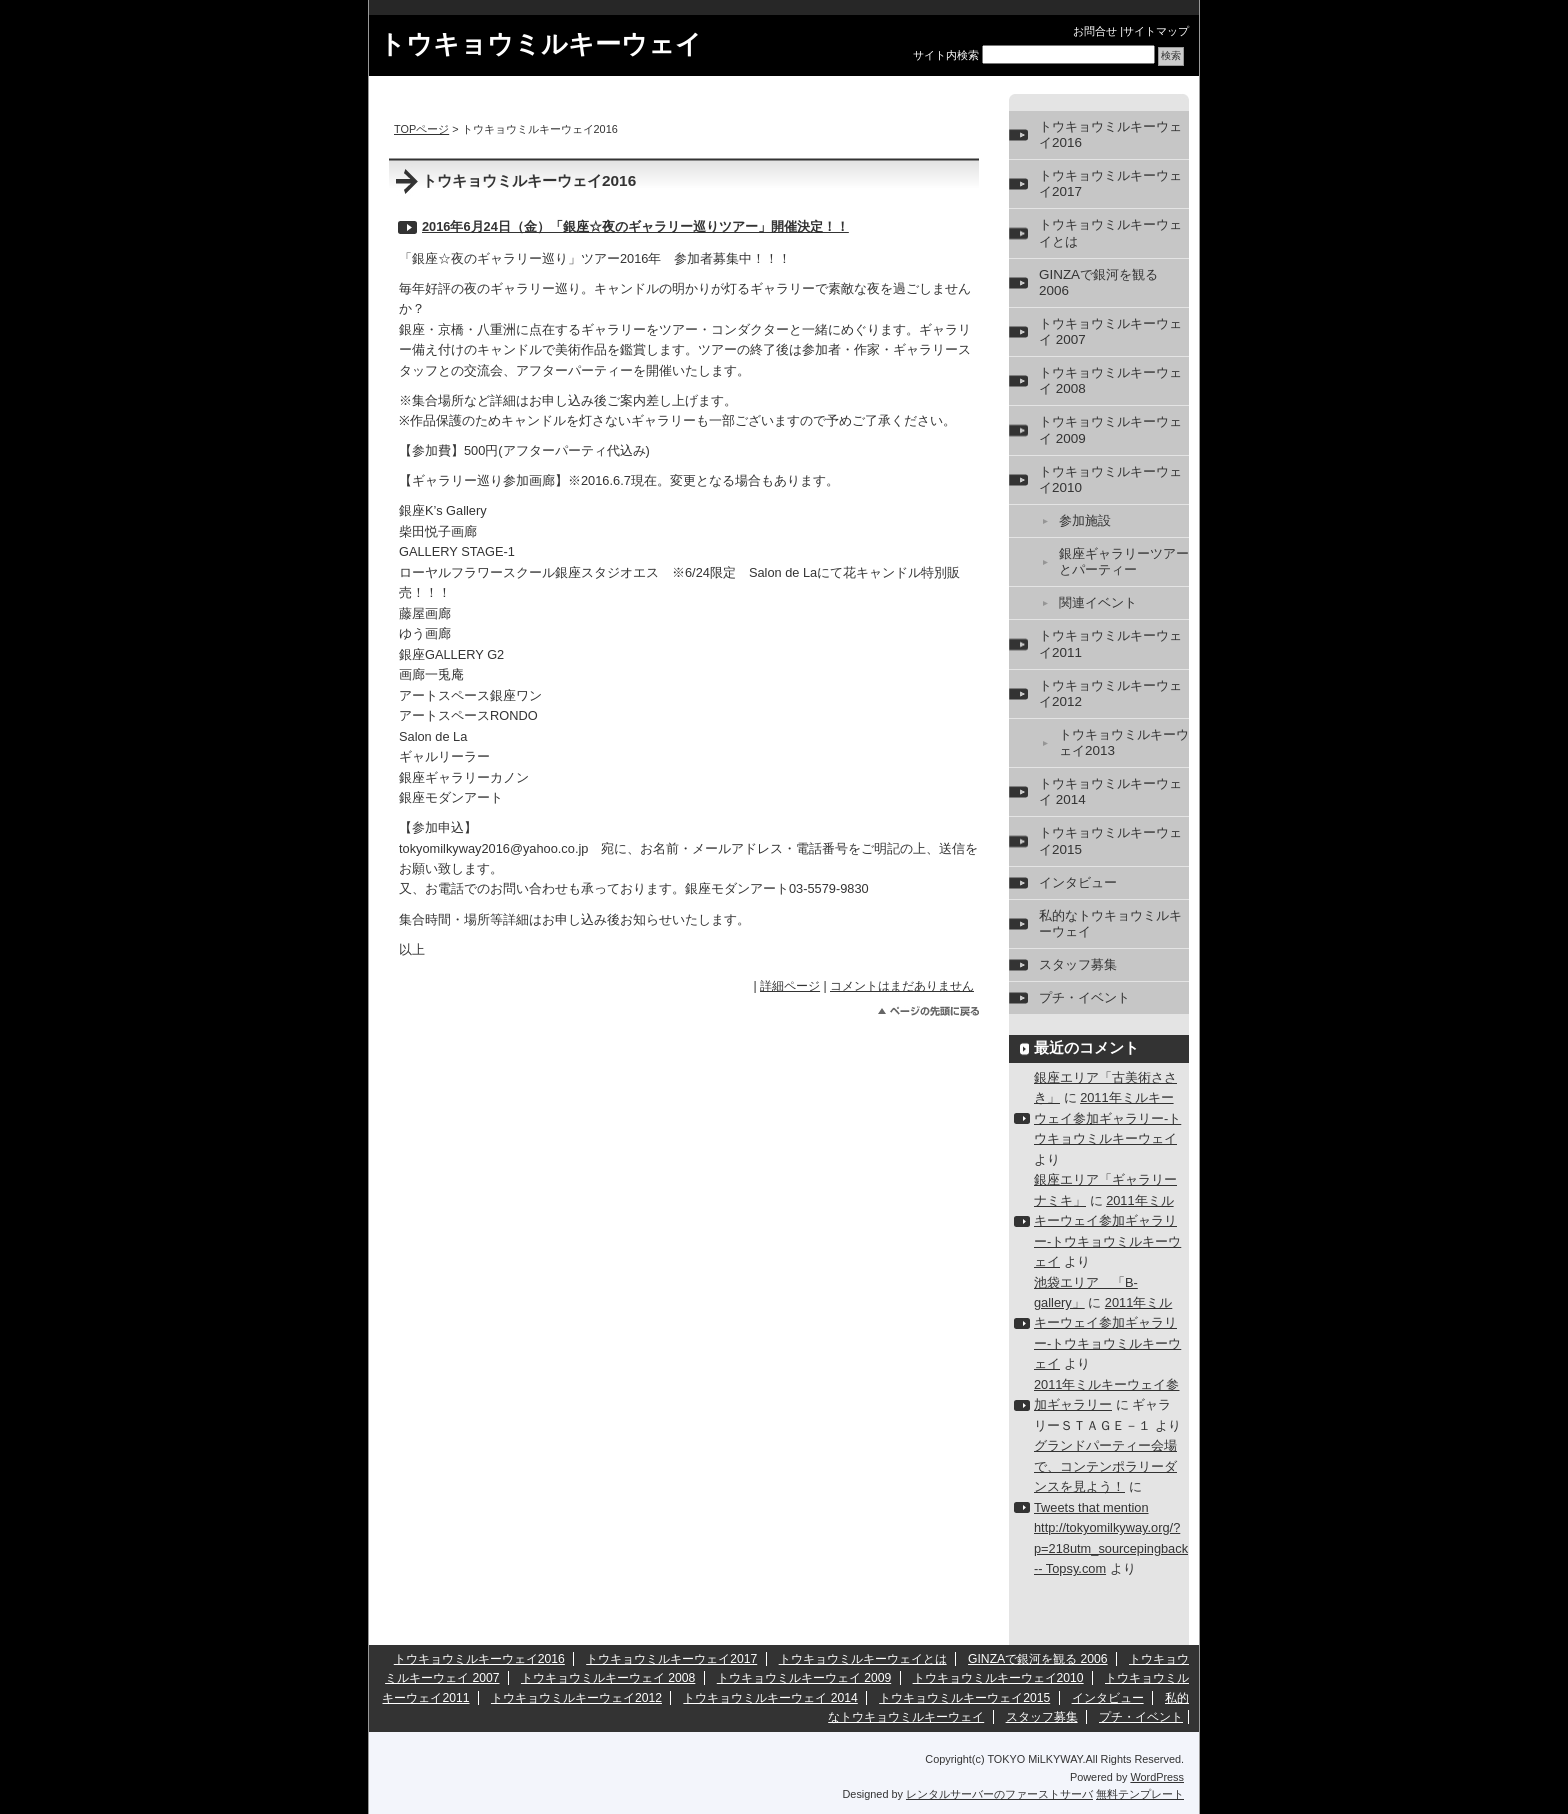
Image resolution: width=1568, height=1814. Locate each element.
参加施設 (1085, 520)
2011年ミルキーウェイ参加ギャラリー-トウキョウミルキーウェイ (1107, 1118)
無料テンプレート (1140, 1794)
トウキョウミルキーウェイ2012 (1110, 693)
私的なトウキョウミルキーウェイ (1110, 923)
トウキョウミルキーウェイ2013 (1124, 742)
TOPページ (421, 129)
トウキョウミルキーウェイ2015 (1110, 840)
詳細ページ (790, 986)
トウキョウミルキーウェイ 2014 (1110, 791)
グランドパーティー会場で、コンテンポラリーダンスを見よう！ (1105, 1466)
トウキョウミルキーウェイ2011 (1110, 643)
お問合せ (1095, 31)
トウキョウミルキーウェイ (540, 44)
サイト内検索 (946, 55)
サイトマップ (1156, 31)
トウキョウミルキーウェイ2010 (1110, 479)
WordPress (1157, 1777)
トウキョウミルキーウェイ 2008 (1110, 380)
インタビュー (1078, 882)
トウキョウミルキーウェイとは (1110, 232)
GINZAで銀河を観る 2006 (1098, 282)
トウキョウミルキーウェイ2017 (1110, 183)
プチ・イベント (1084, 997)
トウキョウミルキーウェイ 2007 (1110, 331)
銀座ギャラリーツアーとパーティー (1124, 561)
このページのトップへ (928, 1011)
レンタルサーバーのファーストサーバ (999, 1794)
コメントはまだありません (902, 986)
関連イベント (1098, 602)
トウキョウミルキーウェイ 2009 (1110, 429)
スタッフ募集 (1078, 964)
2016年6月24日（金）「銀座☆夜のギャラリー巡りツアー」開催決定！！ (635, 226)
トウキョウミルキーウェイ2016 (1110, 134)
